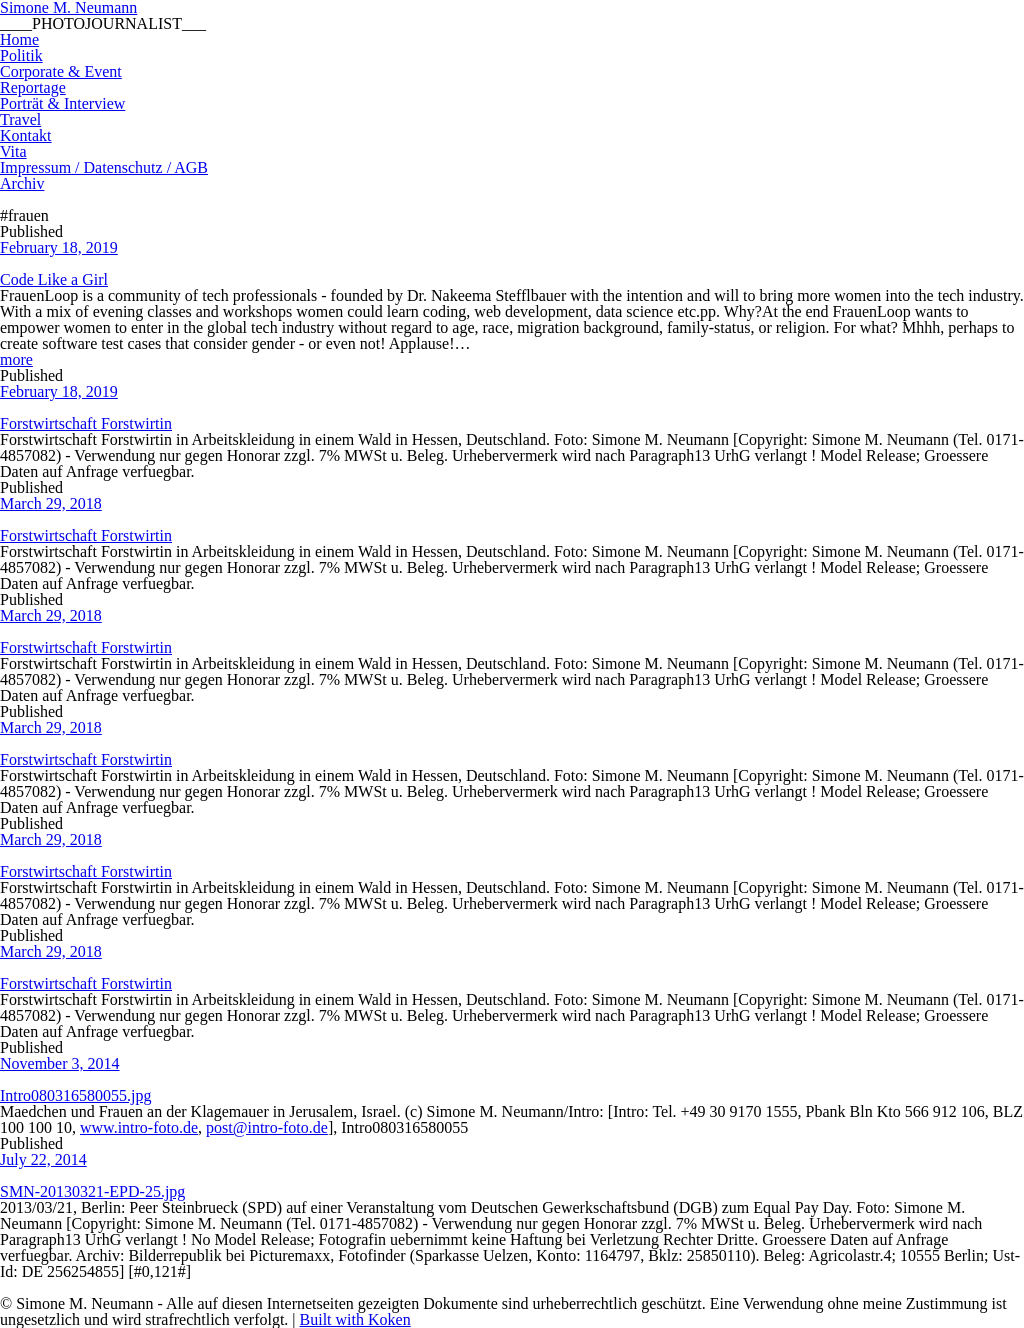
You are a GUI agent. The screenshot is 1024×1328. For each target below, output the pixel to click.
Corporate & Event (61, 71)
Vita (13, 151)
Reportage (33, 87)
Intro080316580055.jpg (76, 1095)
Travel (20, 119)
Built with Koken (355, 1319)
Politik (21, 55)
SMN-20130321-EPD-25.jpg (92, 1191)
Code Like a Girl (54, 279)
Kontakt (26, 135)
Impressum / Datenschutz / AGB (104, 167)
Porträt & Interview (62, 103)
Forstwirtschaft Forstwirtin (86, 423)
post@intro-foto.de (267, 1127)
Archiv (22, 183)
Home (19, 39)
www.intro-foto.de (139, 1127)
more (16, 359)
